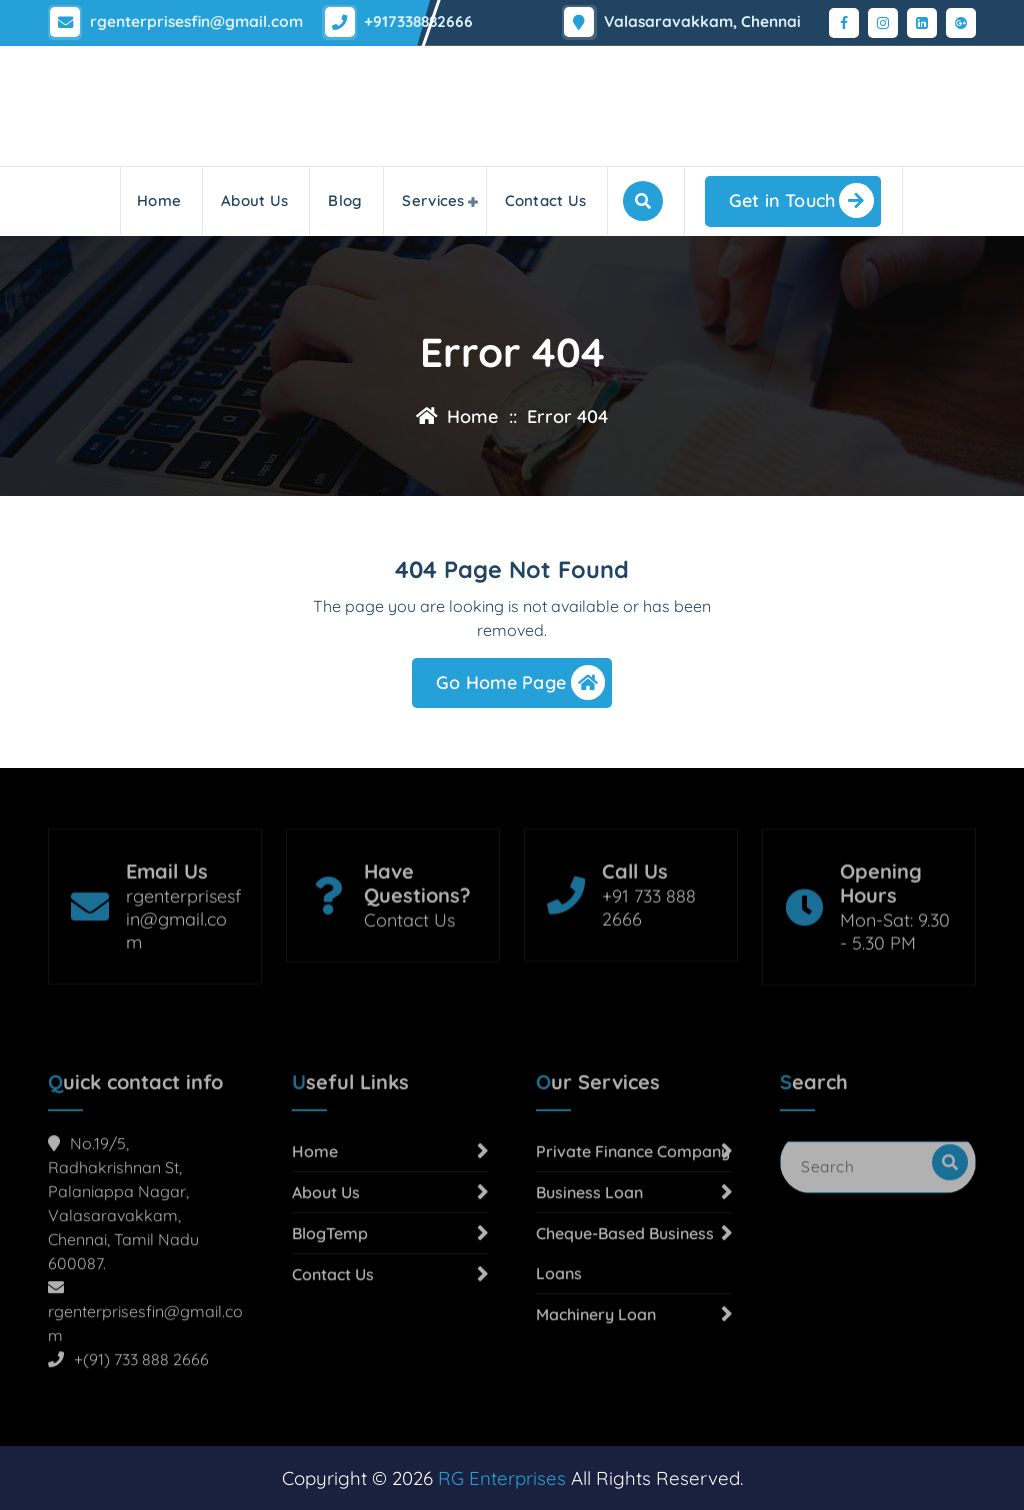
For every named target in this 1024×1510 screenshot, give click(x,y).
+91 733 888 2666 (649, 969)
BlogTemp (330, 1357)
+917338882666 (413, 19)
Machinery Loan (596, 1438)
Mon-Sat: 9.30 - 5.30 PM (895, 993)
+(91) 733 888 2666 (141, 1483)
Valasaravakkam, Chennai (707, 19)
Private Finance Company (633, 1275)
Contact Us (546, 200)
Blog (345, 200)
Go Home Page (520, 691)
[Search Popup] (643, 201)
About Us (254, 200)
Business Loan (589, 1316)
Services (433, 200)
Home (159, 200)
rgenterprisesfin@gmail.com (194, 19)
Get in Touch (801, 200)
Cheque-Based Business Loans (625, 1377)
